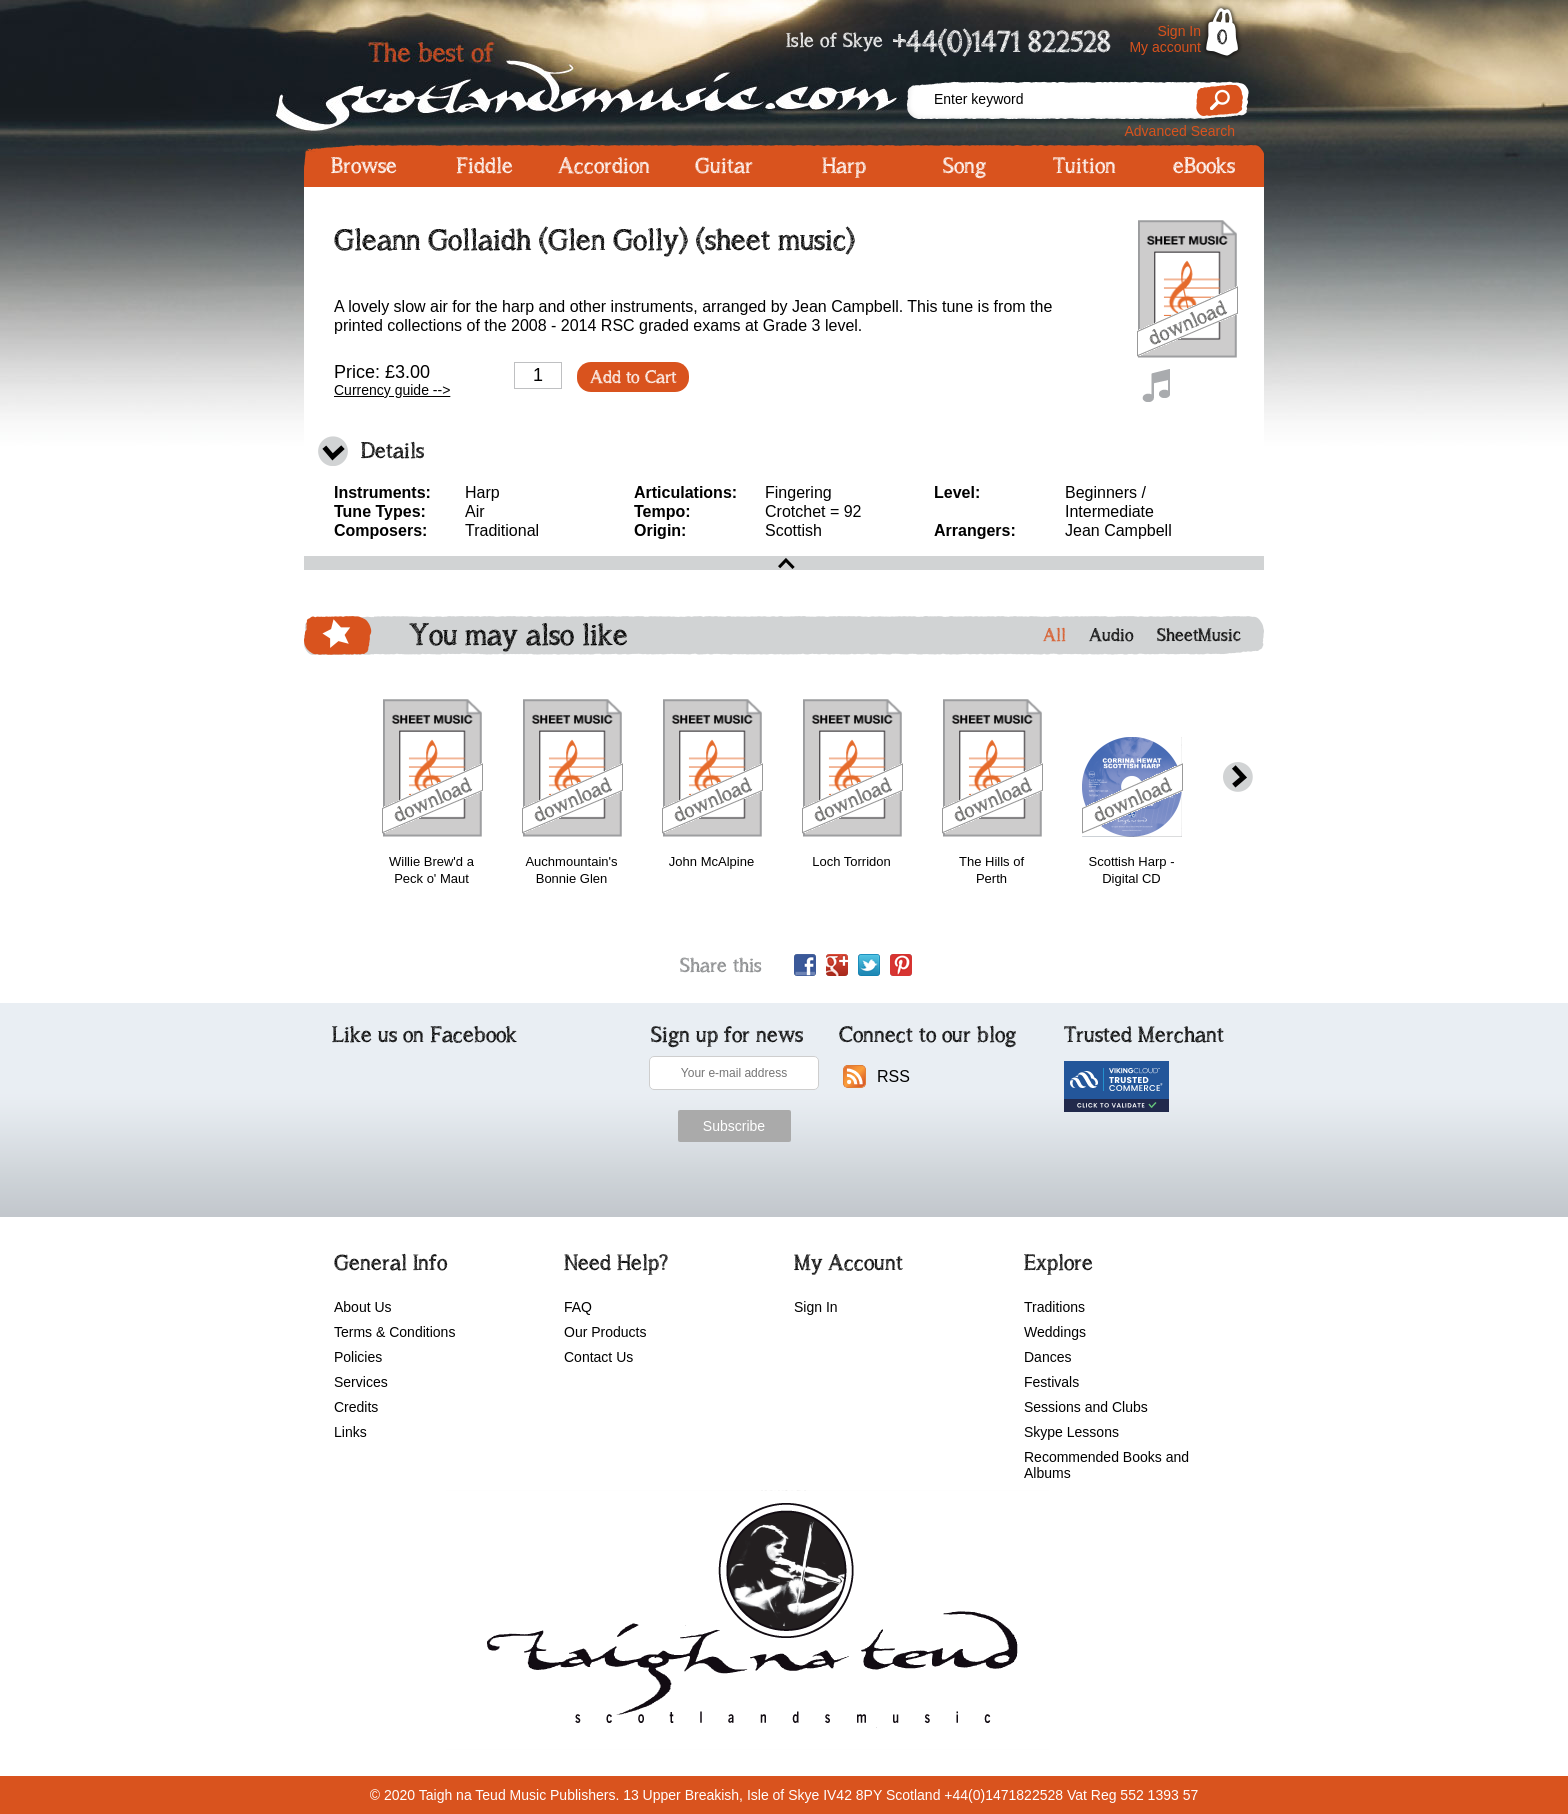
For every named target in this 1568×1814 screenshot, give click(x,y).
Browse (364, 166)
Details (392, 450)
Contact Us (598, 1357)
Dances (1047, 1357)
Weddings (1055, 1332)
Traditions (1054, 1307)
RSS (893, 1076)
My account (1165, 47)
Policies (358, 1357)
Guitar (724, 166)
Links (350, 1432)
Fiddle (484, 166)
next (1238, 777)
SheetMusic (1199, 635)
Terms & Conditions (394, 1332)
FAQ (578, 1307)
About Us (363, 1307)
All (1054, 635)
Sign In (1179, 31)
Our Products (605, 1332)
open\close (784, 563)
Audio (1111, 635)
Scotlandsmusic (604, 80)
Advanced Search (1179, 131)
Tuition (1084, 166)
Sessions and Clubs (1086, 1407)
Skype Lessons (1071, 1432)
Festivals (1051, 1382)
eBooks (1204, 166)
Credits (356, 1407)
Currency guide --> (392, 390)
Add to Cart (633, 377)
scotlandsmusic (747, 1620)
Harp (844, 166)
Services (361, 1382)
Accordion (604, 166)
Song (964, 166)
